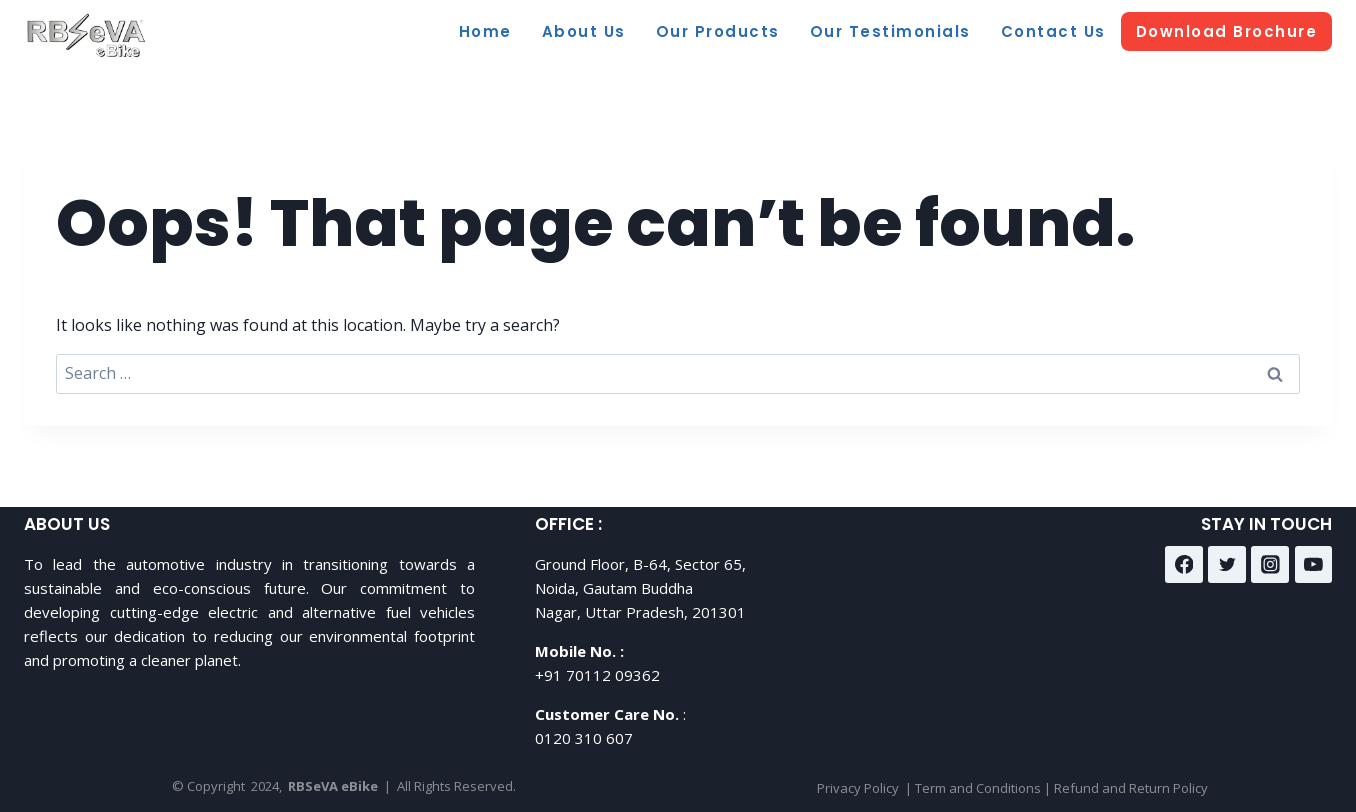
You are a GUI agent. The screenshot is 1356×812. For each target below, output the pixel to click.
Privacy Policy (858, 788)
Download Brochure (1227, 31)
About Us (584, 31)
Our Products (718, 31)
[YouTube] (1314, 565)
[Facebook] (1184, 565)
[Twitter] (1227, 565)
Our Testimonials (890, 31)
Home (485, 31)
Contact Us (1053, 31)
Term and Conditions (978, 788)
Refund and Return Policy (1131, 788)
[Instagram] (1270, 565)
